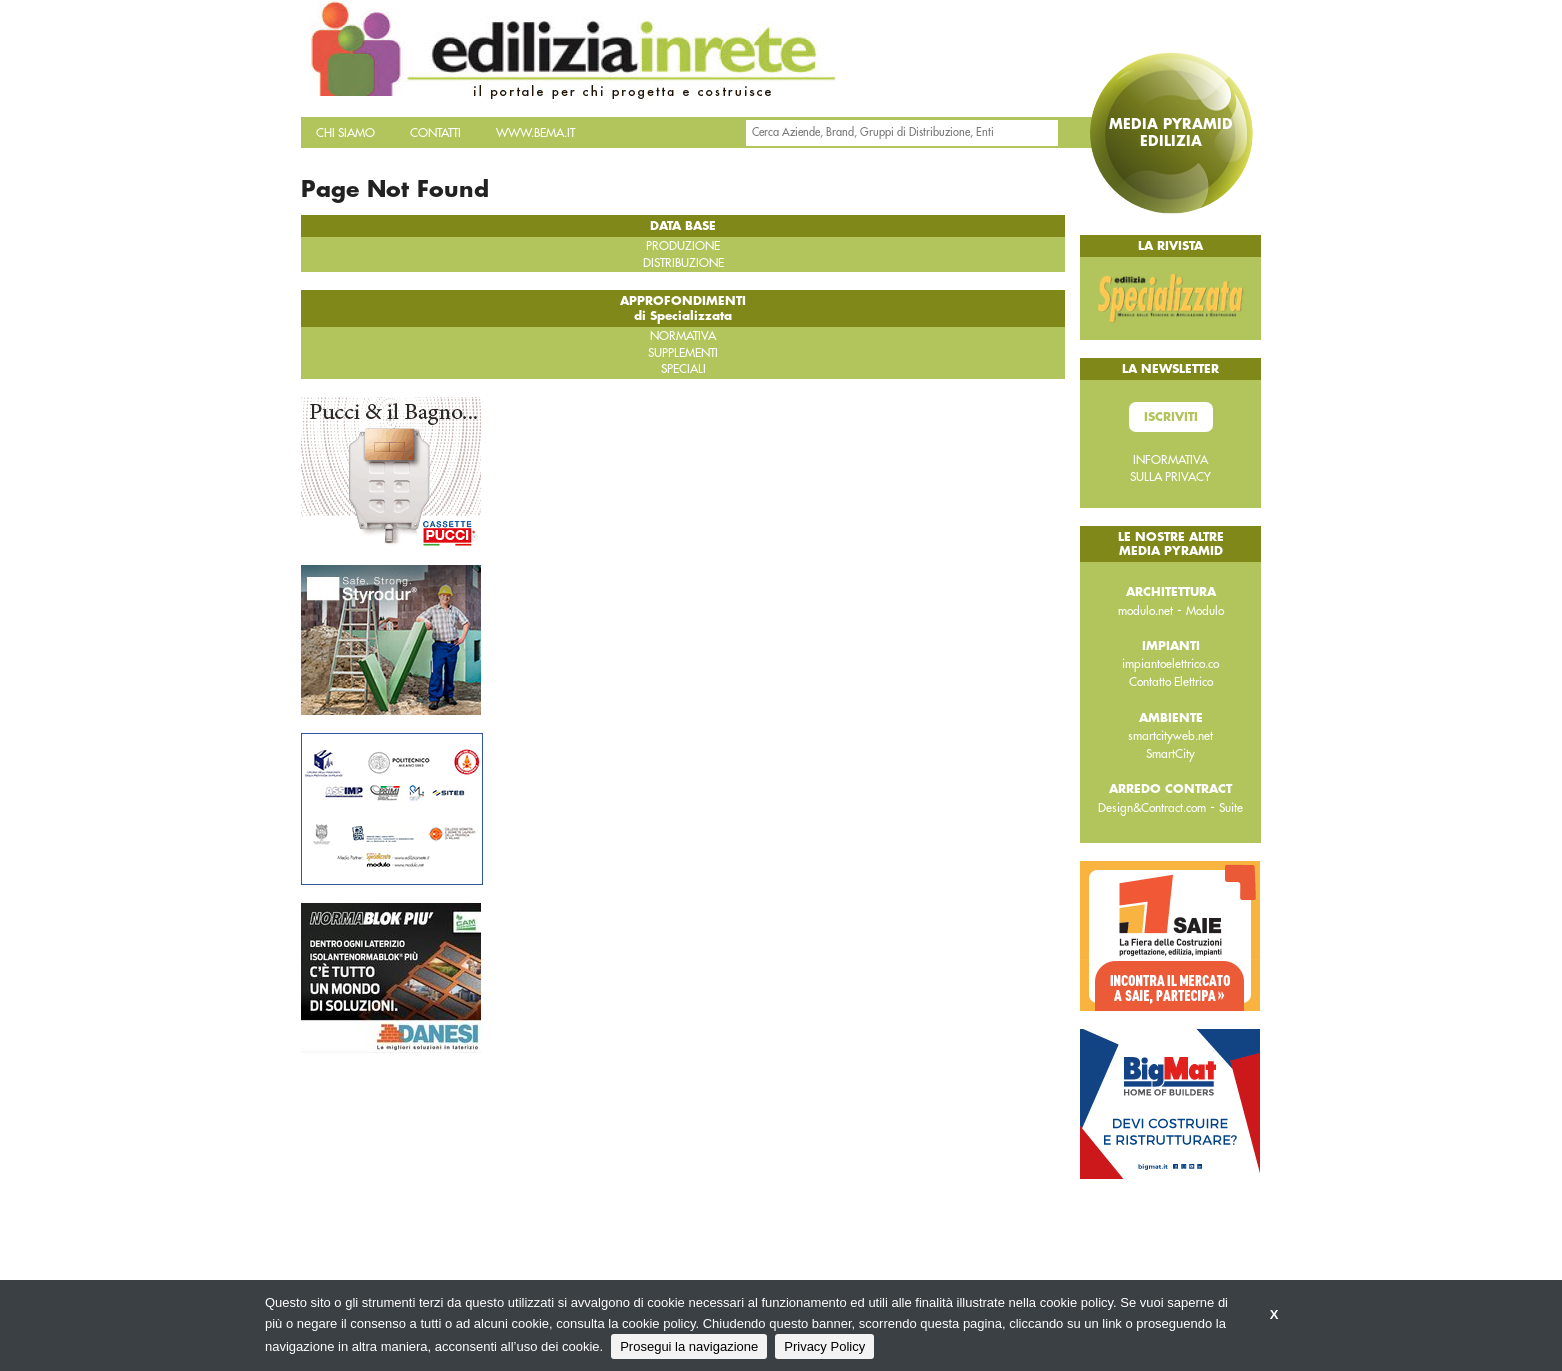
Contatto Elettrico (1171, 682)
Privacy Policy (824, 1346)
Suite (1231, 808)
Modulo (1205, 611)
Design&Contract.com (1152, 808)
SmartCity (1170, 754)
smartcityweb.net (1170, 736)
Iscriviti (1171, 417)
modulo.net (1145, 611)
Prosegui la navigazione (689, 1346)
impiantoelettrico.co (1170, 664)
